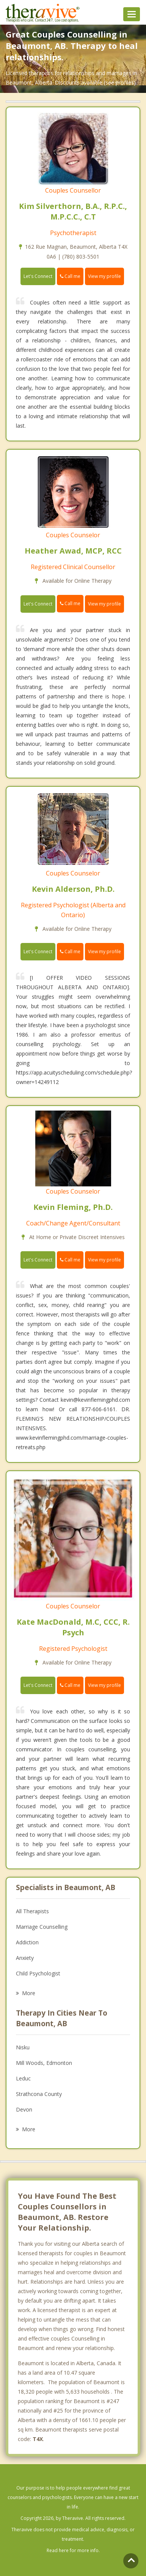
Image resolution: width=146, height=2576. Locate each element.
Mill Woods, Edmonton (44, 2062)
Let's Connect (38, 276)
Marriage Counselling (42, 1926)
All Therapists (32, 1911)
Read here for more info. (73, 2550)
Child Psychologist (38, 1973)
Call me (70, 276)
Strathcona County (39, 2094)
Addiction (27, 1942)
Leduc (23, 2078)
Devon (24, 2109)
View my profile (104, 276)
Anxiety (25, 1957)
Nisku (23, 2047)
